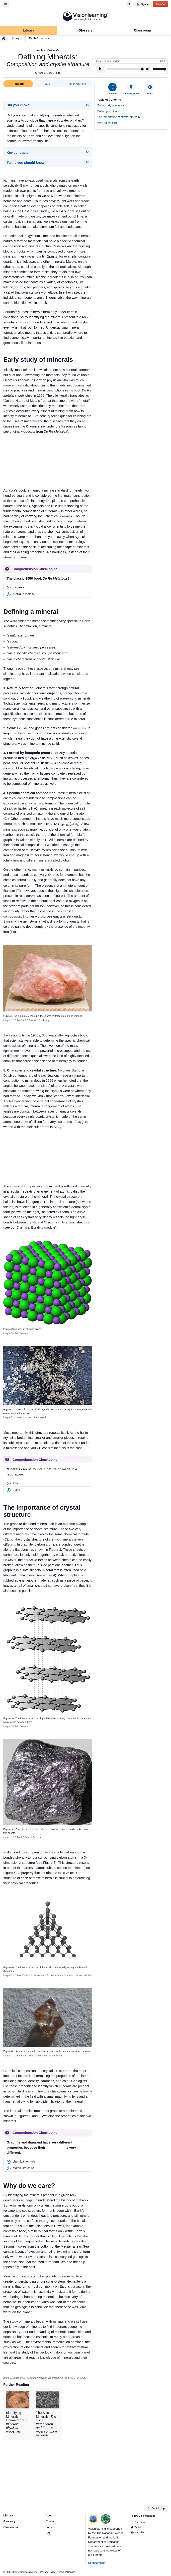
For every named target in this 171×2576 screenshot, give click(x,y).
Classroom (10, 2527)
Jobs (49, 2527)
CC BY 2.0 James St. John (27, 1837)
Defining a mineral (108, 111)
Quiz (48, 83)
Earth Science (38, 38)
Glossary (9, 2521)
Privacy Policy (47, 2572)
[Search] (129, 4)
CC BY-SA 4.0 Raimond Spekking (30, 1020)
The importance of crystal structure (119, 117)
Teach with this (77, 83)
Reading (18, 83)
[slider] (124, 69)
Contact (50, 2521)
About (49, 2515)
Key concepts (17, 153)
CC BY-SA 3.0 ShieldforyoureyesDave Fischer (37, 2055)
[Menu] (6, 4)
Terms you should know (25, 163)
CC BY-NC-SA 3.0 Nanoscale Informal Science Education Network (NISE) (52, 1975)
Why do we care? (108, 122)
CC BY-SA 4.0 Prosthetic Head (29, 1417)
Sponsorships (96, 2562)
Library (15, 38)
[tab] (112, 89)
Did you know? (18, 105)
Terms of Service (66, 2572)
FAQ (48, 2533)
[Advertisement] (131, 156)
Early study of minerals (111, 105)
